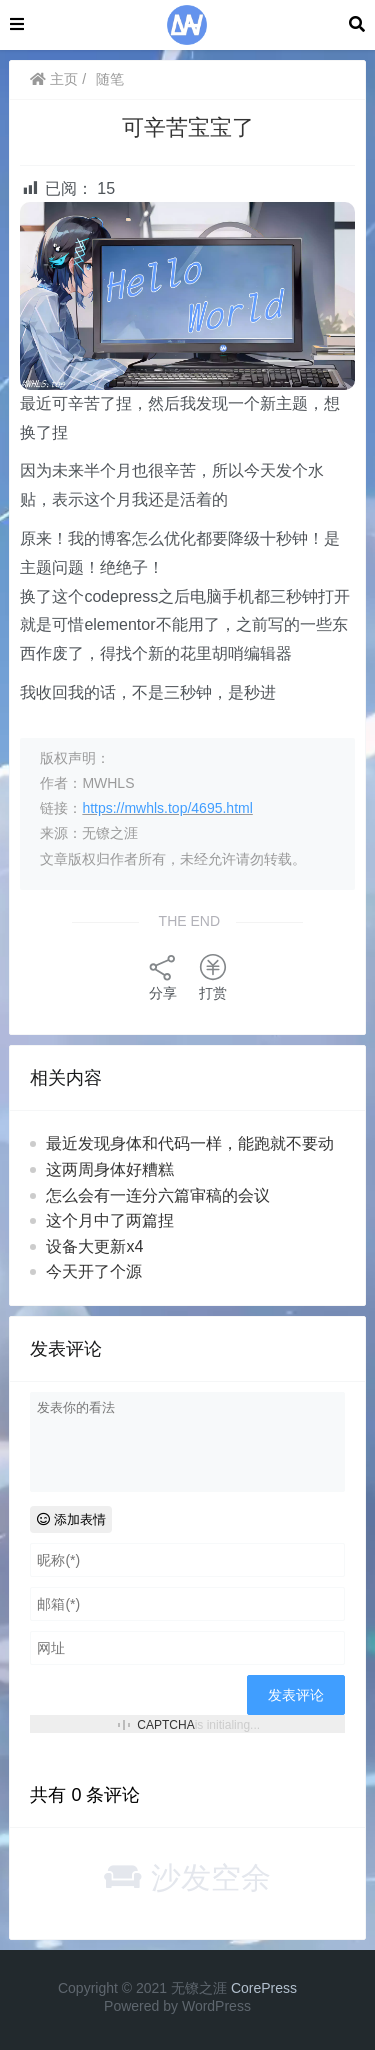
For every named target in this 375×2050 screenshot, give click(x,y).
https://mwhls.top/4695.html (167, 808)
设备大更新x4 (94, 1246)
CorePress (264, 1988)
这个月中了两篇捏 (110, 1220)
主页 (54, 79)
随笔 (110, 79)
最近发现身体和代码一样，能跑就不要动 (190, 1143)
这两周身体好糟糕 (110, 1169)
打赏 (213, 976)
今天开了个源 (94, 1271)
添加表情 (71, 1519)
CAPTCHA (165, 1725)
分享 (163, 976)
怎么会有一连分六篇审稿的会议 (158, 1195)
